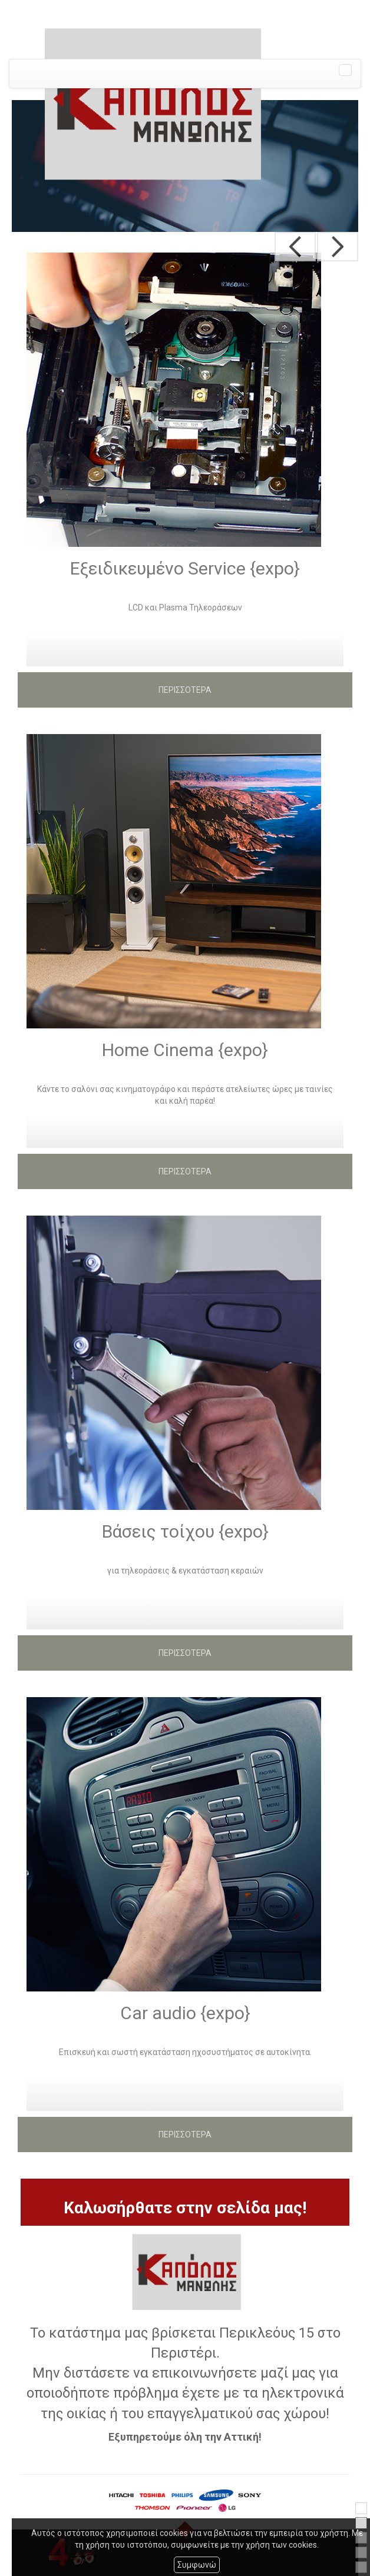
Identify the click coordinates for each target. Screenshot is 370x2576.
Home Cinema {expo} (185, 1050)
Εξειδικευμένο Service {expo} (185, 568)
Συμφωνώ (196, 2565)
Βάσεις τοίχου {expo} (185, 1531)
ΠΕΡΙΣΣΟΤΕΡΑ (185, 690)
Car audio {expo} (185, 2013)
